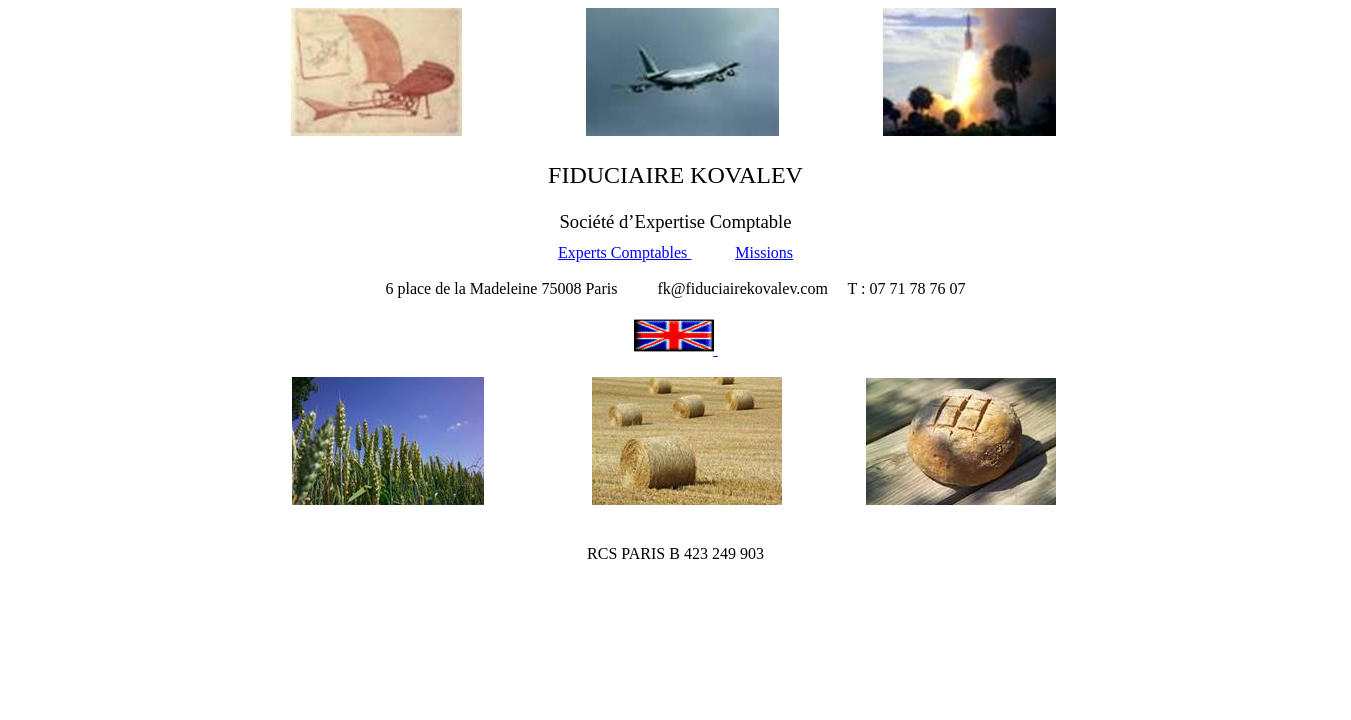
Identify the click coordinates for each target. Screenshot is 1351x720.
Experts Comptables (624, 252)
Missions (764, 252)
